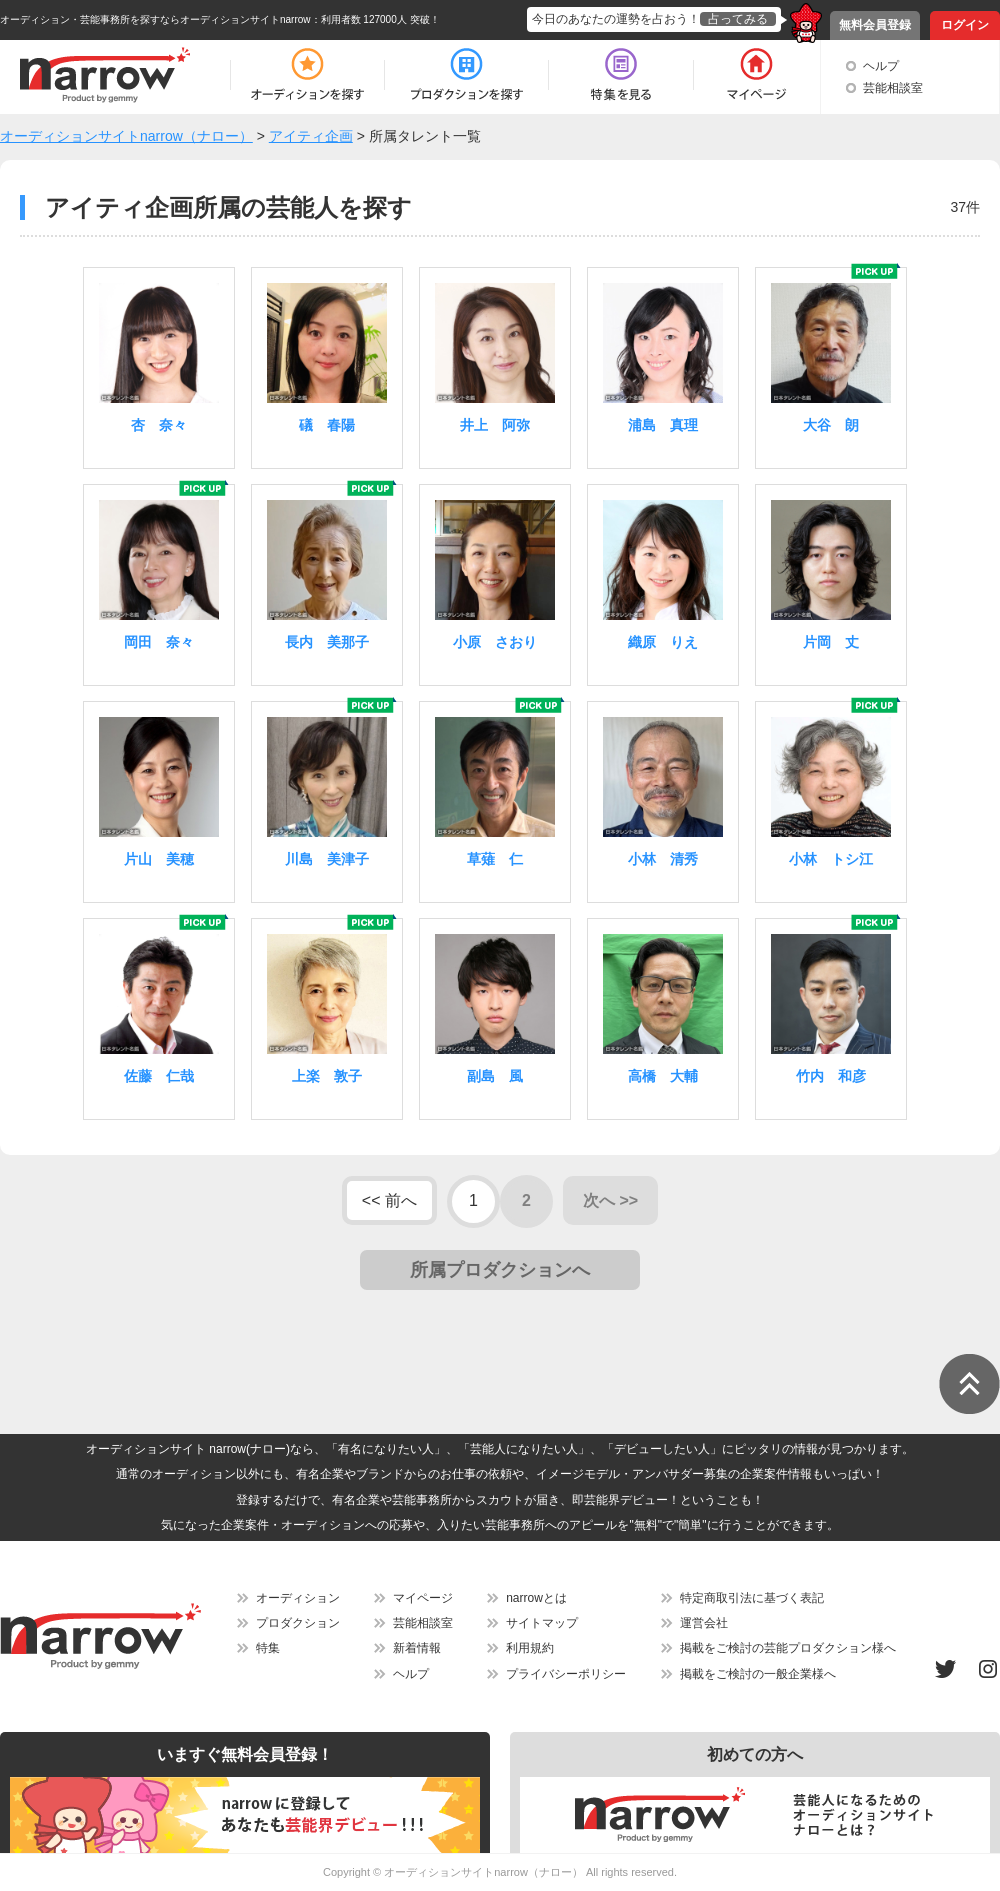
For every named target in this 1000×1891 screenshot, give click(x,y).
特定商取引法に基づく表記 (752, 1598)
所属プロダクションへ (500, 1270)
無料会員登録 (875, 25)
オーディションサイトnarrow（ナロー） (483, 1872)
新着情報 (417, 1648)
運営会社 (704, 1623)
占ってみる (738, 19)
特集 (268, 1648)
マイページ (423, 1598)
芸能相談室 (893, 88)
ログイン (965, 25)
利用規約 (530, 1648)
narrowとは (536, 1598)
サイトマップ (542, 1623)
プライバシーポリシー (566, 1674)
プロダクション (298, 1623)
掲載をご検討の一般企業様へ (758, 1674)
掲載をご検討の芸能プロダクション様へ (788, 1648)
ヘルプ (881, 66)
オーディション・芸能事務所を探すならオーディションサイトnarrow (155, 19)
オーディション (298, 1598)
